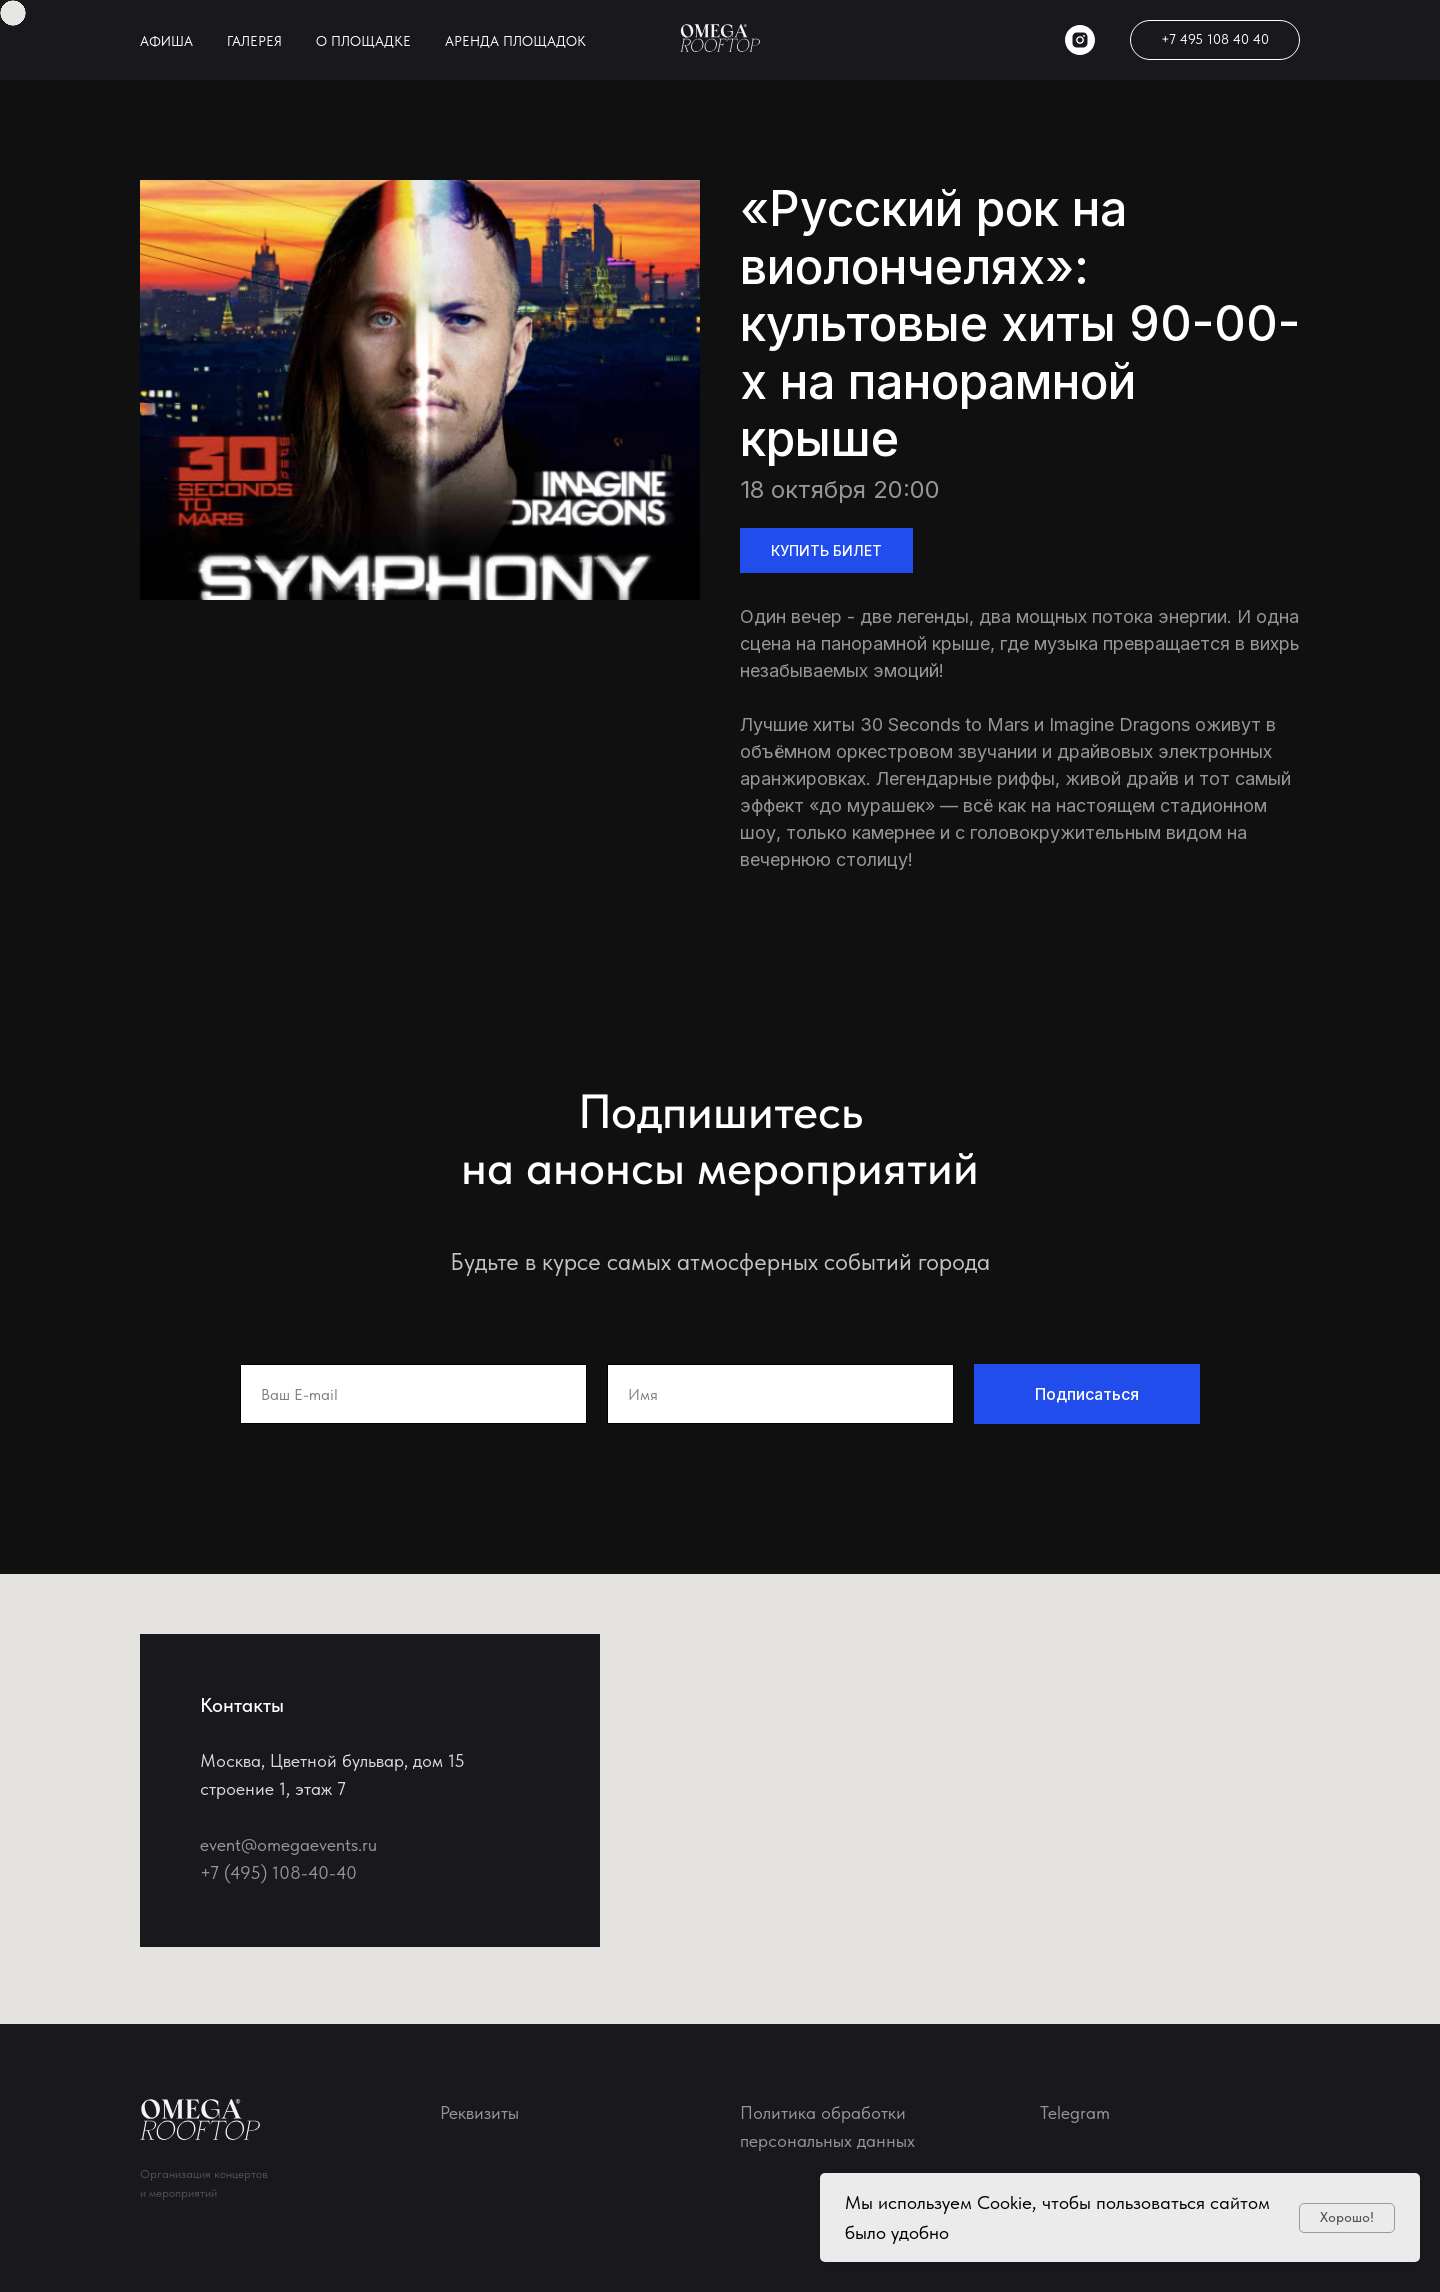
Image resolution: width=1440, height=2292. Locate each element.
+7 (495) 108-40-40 (278, 1872)
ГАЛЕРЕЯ (254, 41)
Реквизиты (479, 2112)
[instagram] (1080, 40)
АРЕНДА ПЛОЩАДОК (515, 41)
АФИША (166, 41)
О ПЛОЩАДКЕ (363, 41)
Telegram (1075, 2112)
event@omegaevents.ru (288, 1844)
